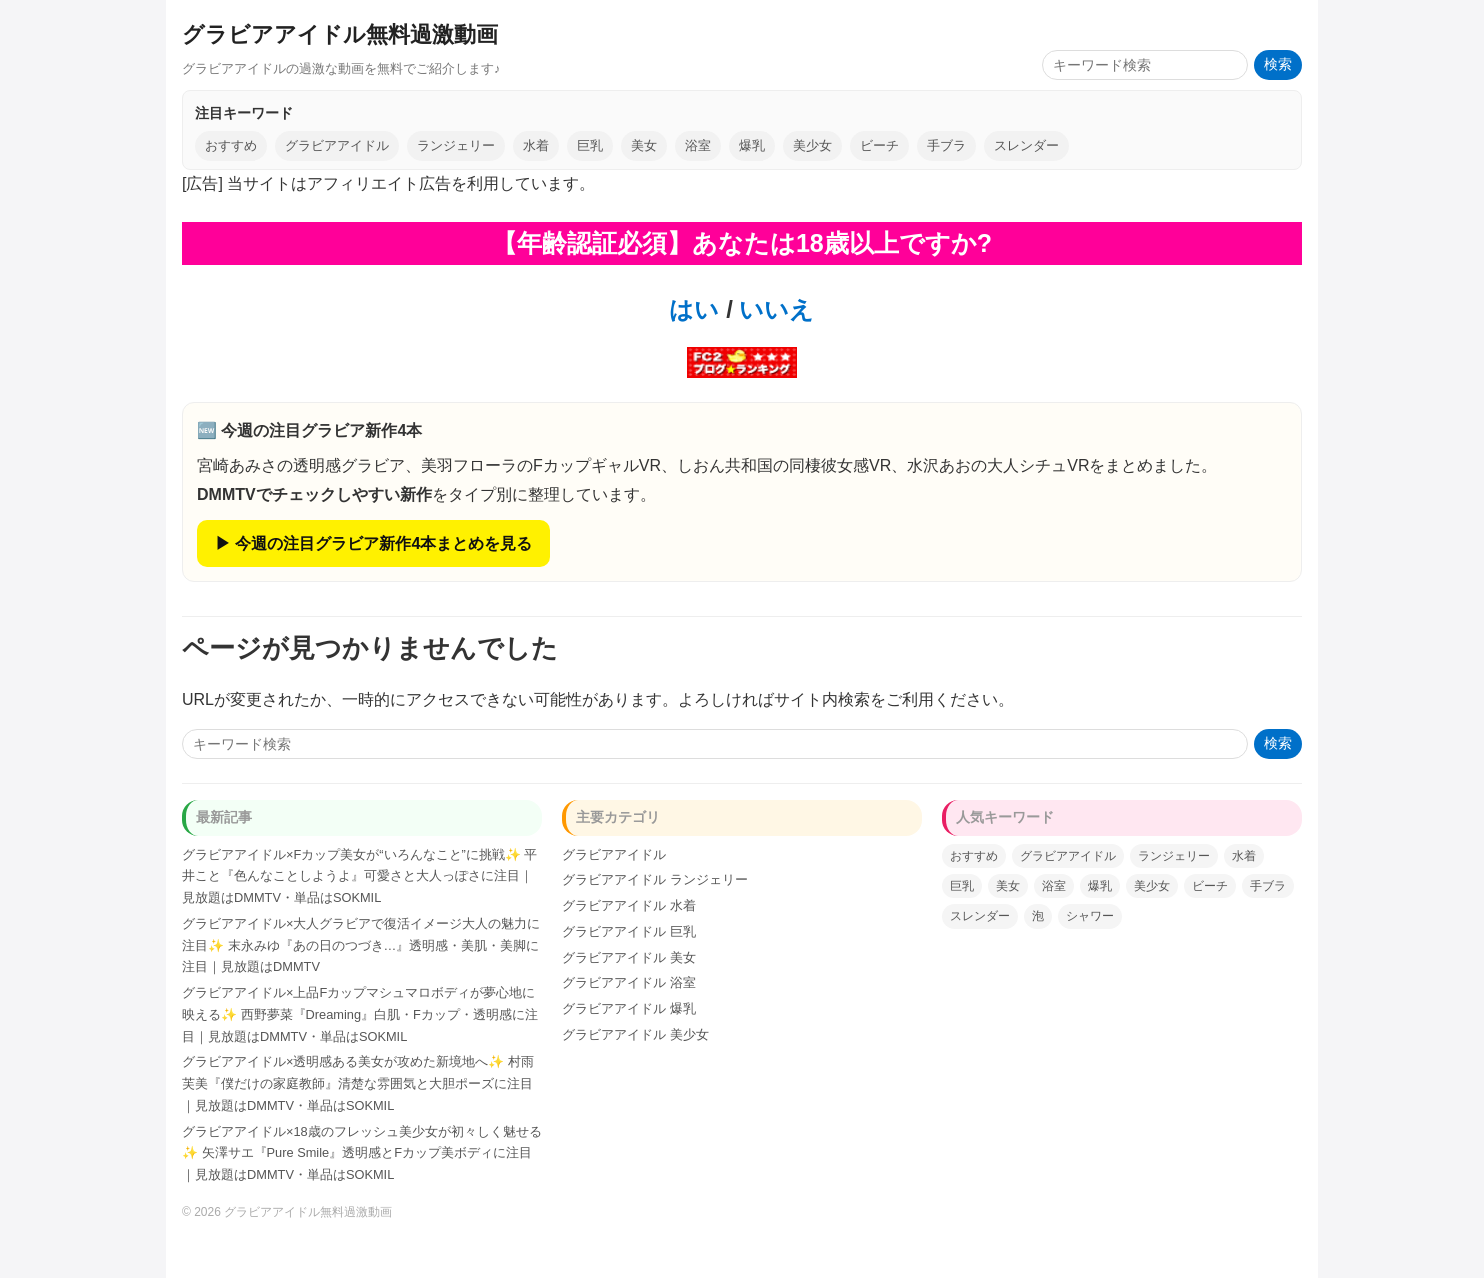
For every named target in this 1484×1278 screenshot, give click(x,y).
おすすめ (231, 145)
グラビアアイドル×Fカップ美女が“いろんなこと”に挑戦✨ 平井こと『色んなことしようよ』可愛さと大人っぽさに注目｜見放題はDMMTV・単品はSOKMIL (359, 876)
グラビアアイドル (337, 145)
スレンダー (1026, 145)
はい (694, 309)
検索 (1278, 64)
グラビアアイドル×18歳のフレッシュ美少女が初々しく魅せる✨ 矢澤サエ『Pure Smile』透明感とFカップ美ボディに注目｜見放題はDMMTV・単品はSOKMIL (362, 1153)
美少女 (812, 145)
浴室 (698, 145)
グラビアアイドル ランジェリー (655, 879)
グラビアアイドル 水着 (629, 905)
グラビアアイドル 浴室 (629, 982)
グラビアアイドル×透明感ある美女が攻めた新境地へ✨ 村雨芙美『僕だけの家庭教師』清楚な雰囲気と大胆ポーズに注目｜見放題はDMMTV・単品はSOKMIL (358, 1083)
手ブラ (946, 145)
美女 (644, 145)
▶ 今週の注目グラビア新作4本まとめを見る (373, 543)
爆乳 (752, 145)
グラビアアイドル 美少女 (635, 1034)
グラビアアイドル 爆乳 (629, 1008)
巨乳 (590, 145)
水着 (536, 145)
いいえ (774, 309)
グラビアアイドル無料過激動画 (340, 34)
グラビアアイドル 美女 (629, 957)
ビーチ (879, 145)
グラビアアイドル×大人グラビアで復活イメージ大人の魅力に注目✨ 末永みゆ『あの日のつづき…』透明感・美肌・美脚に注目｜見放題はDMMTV (361, 945)
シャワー (1090, 916)
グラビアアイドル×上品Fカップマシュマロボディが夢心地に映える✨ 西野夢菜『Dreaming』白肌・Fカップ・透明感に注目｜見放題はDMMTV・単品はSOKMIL (360, 1014)
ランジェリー (456, 145)
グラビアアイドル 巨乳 (629, 931)
